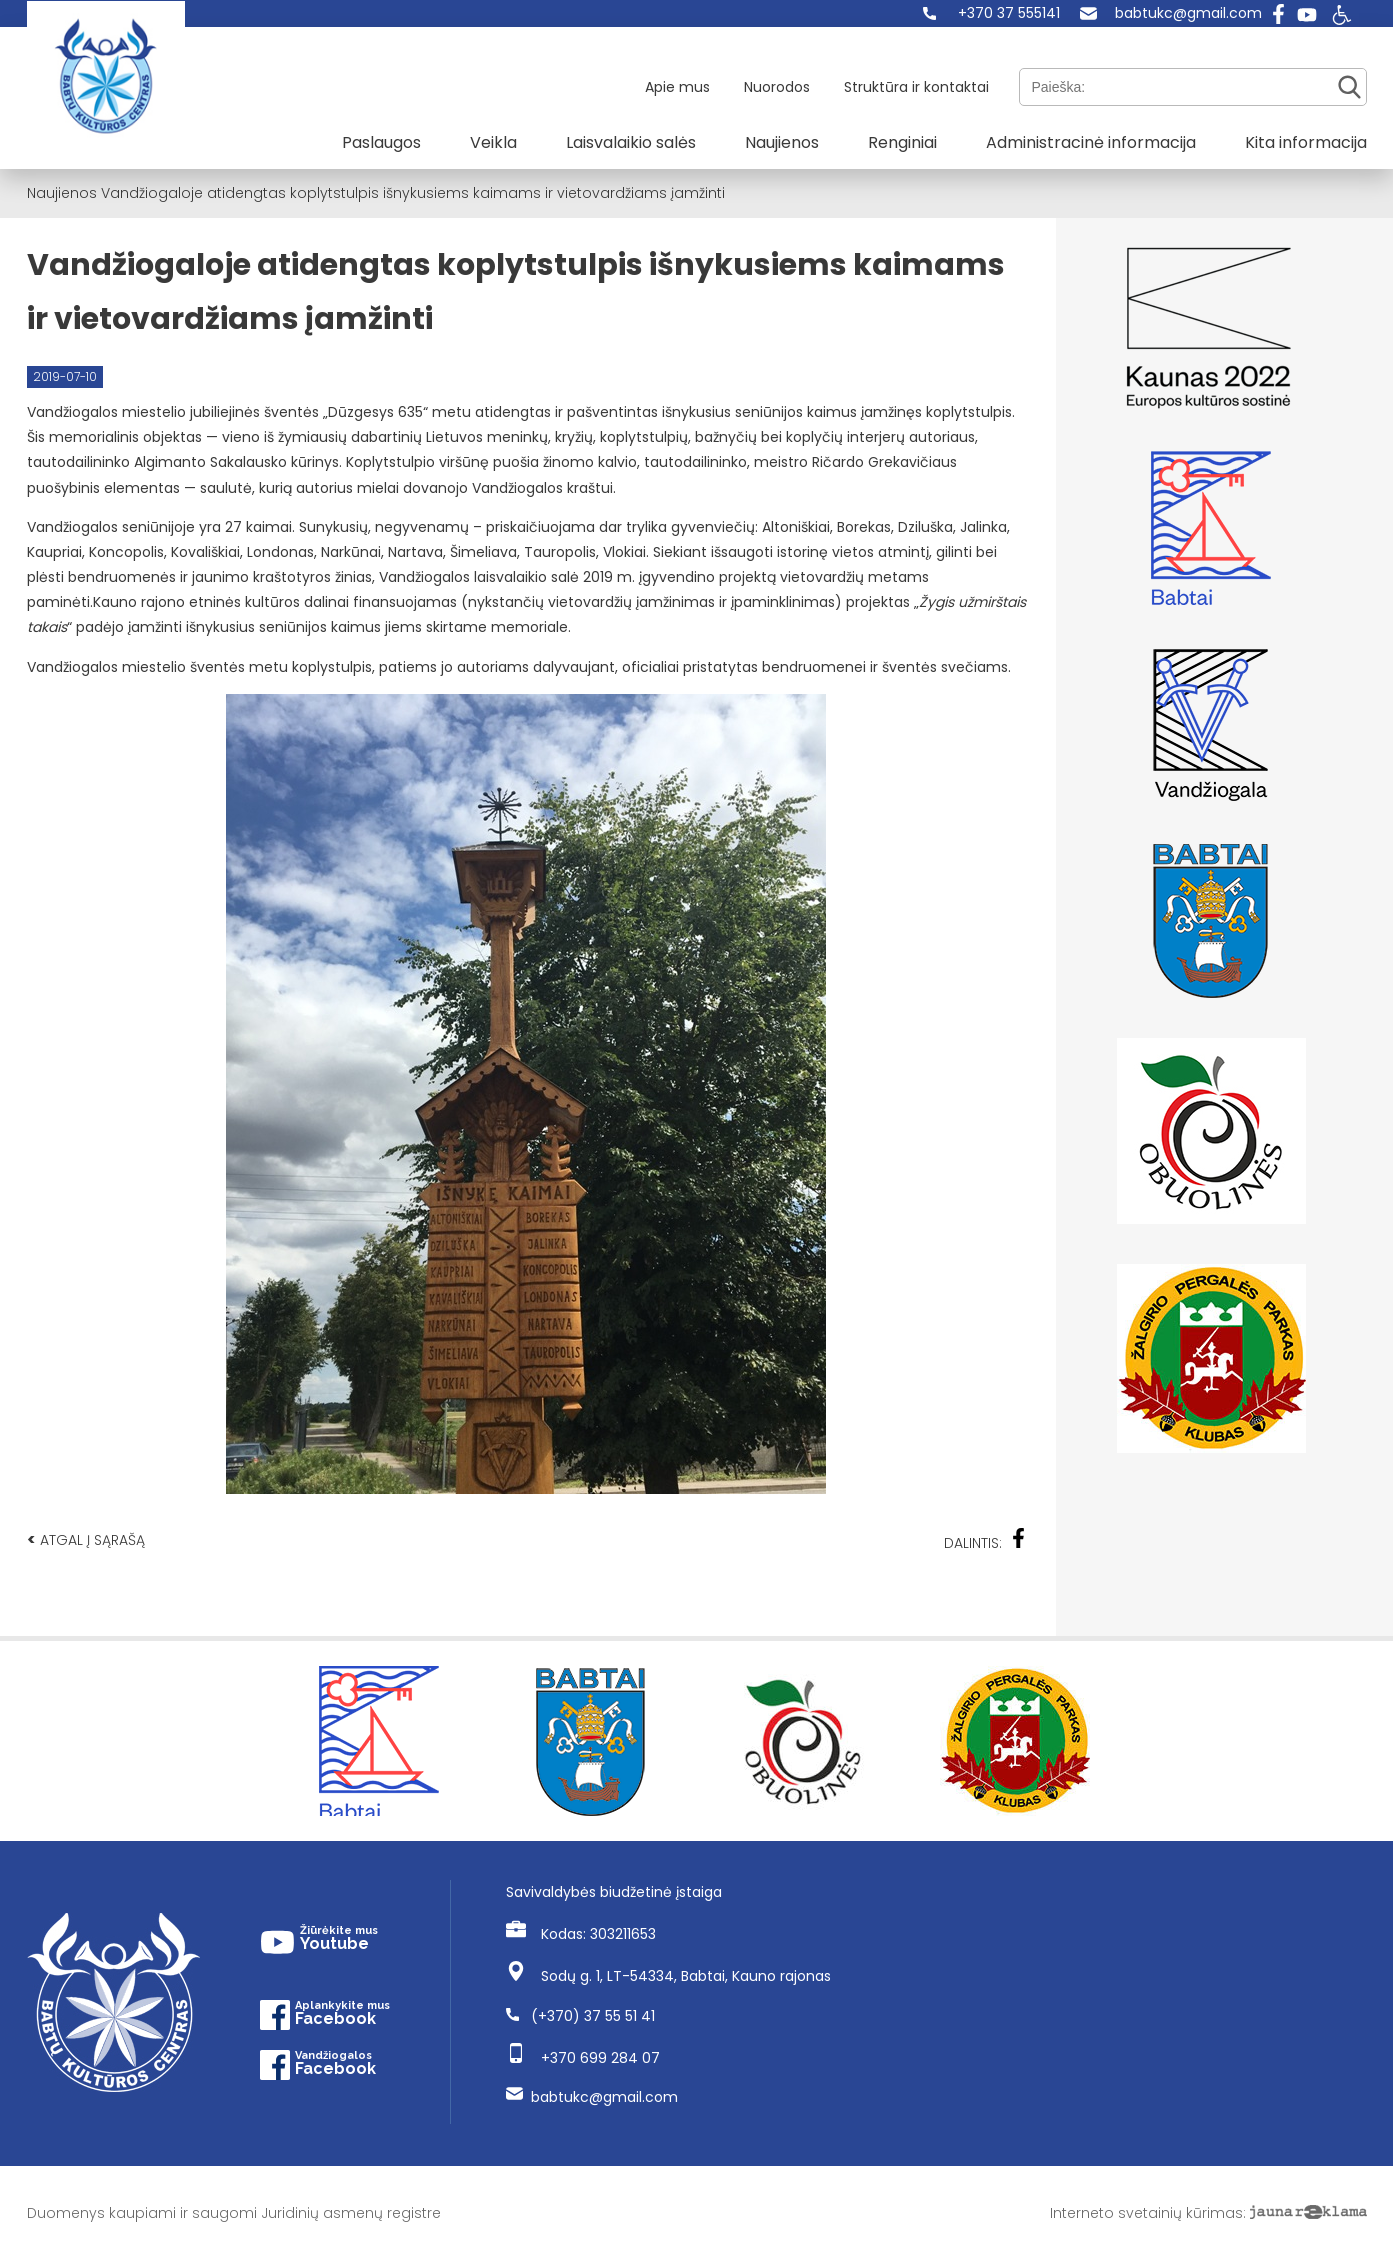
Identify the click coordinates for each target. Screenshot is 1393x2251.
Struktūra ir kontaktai (916, 87)
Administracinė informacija (1091, 142)
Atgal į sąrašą (86, 1539)
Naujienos (782, 142)
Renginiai (902, 142)
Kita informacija (1306, 142)
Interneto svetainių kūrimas (1146, 2213)
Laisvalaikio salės (631, 142)
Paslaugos (381, 142)
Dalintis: (985, 1540)
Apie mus (677, 87)
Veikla (493, 142)
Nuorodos (777, 87)
